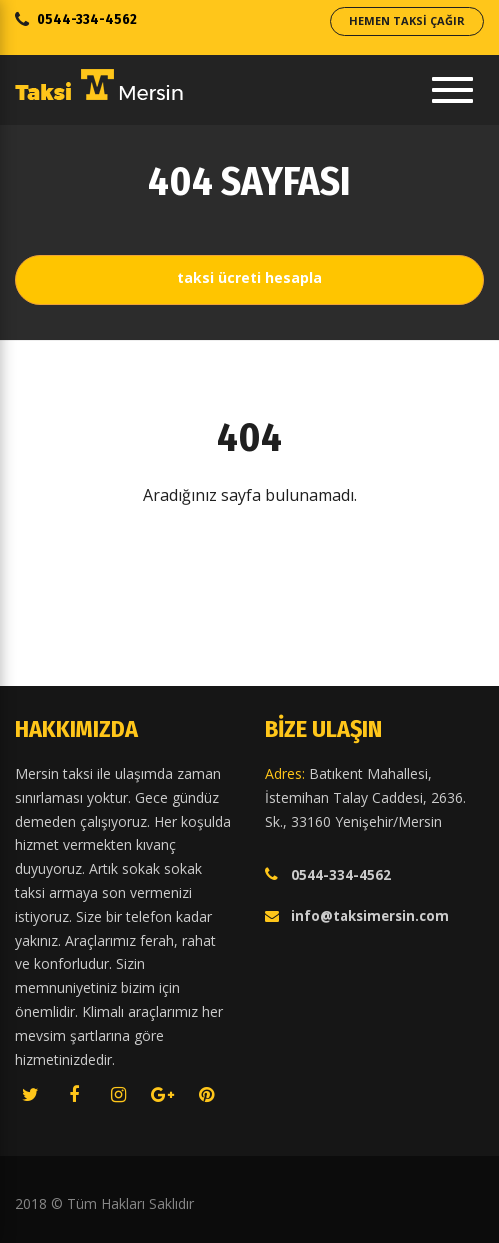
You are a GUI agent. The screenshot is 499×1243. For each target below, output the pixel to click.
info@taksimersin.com (370, 916)
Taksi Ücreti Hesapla (249, 277)
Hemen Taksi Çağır (407, 20)
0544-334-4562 (87, 19)
